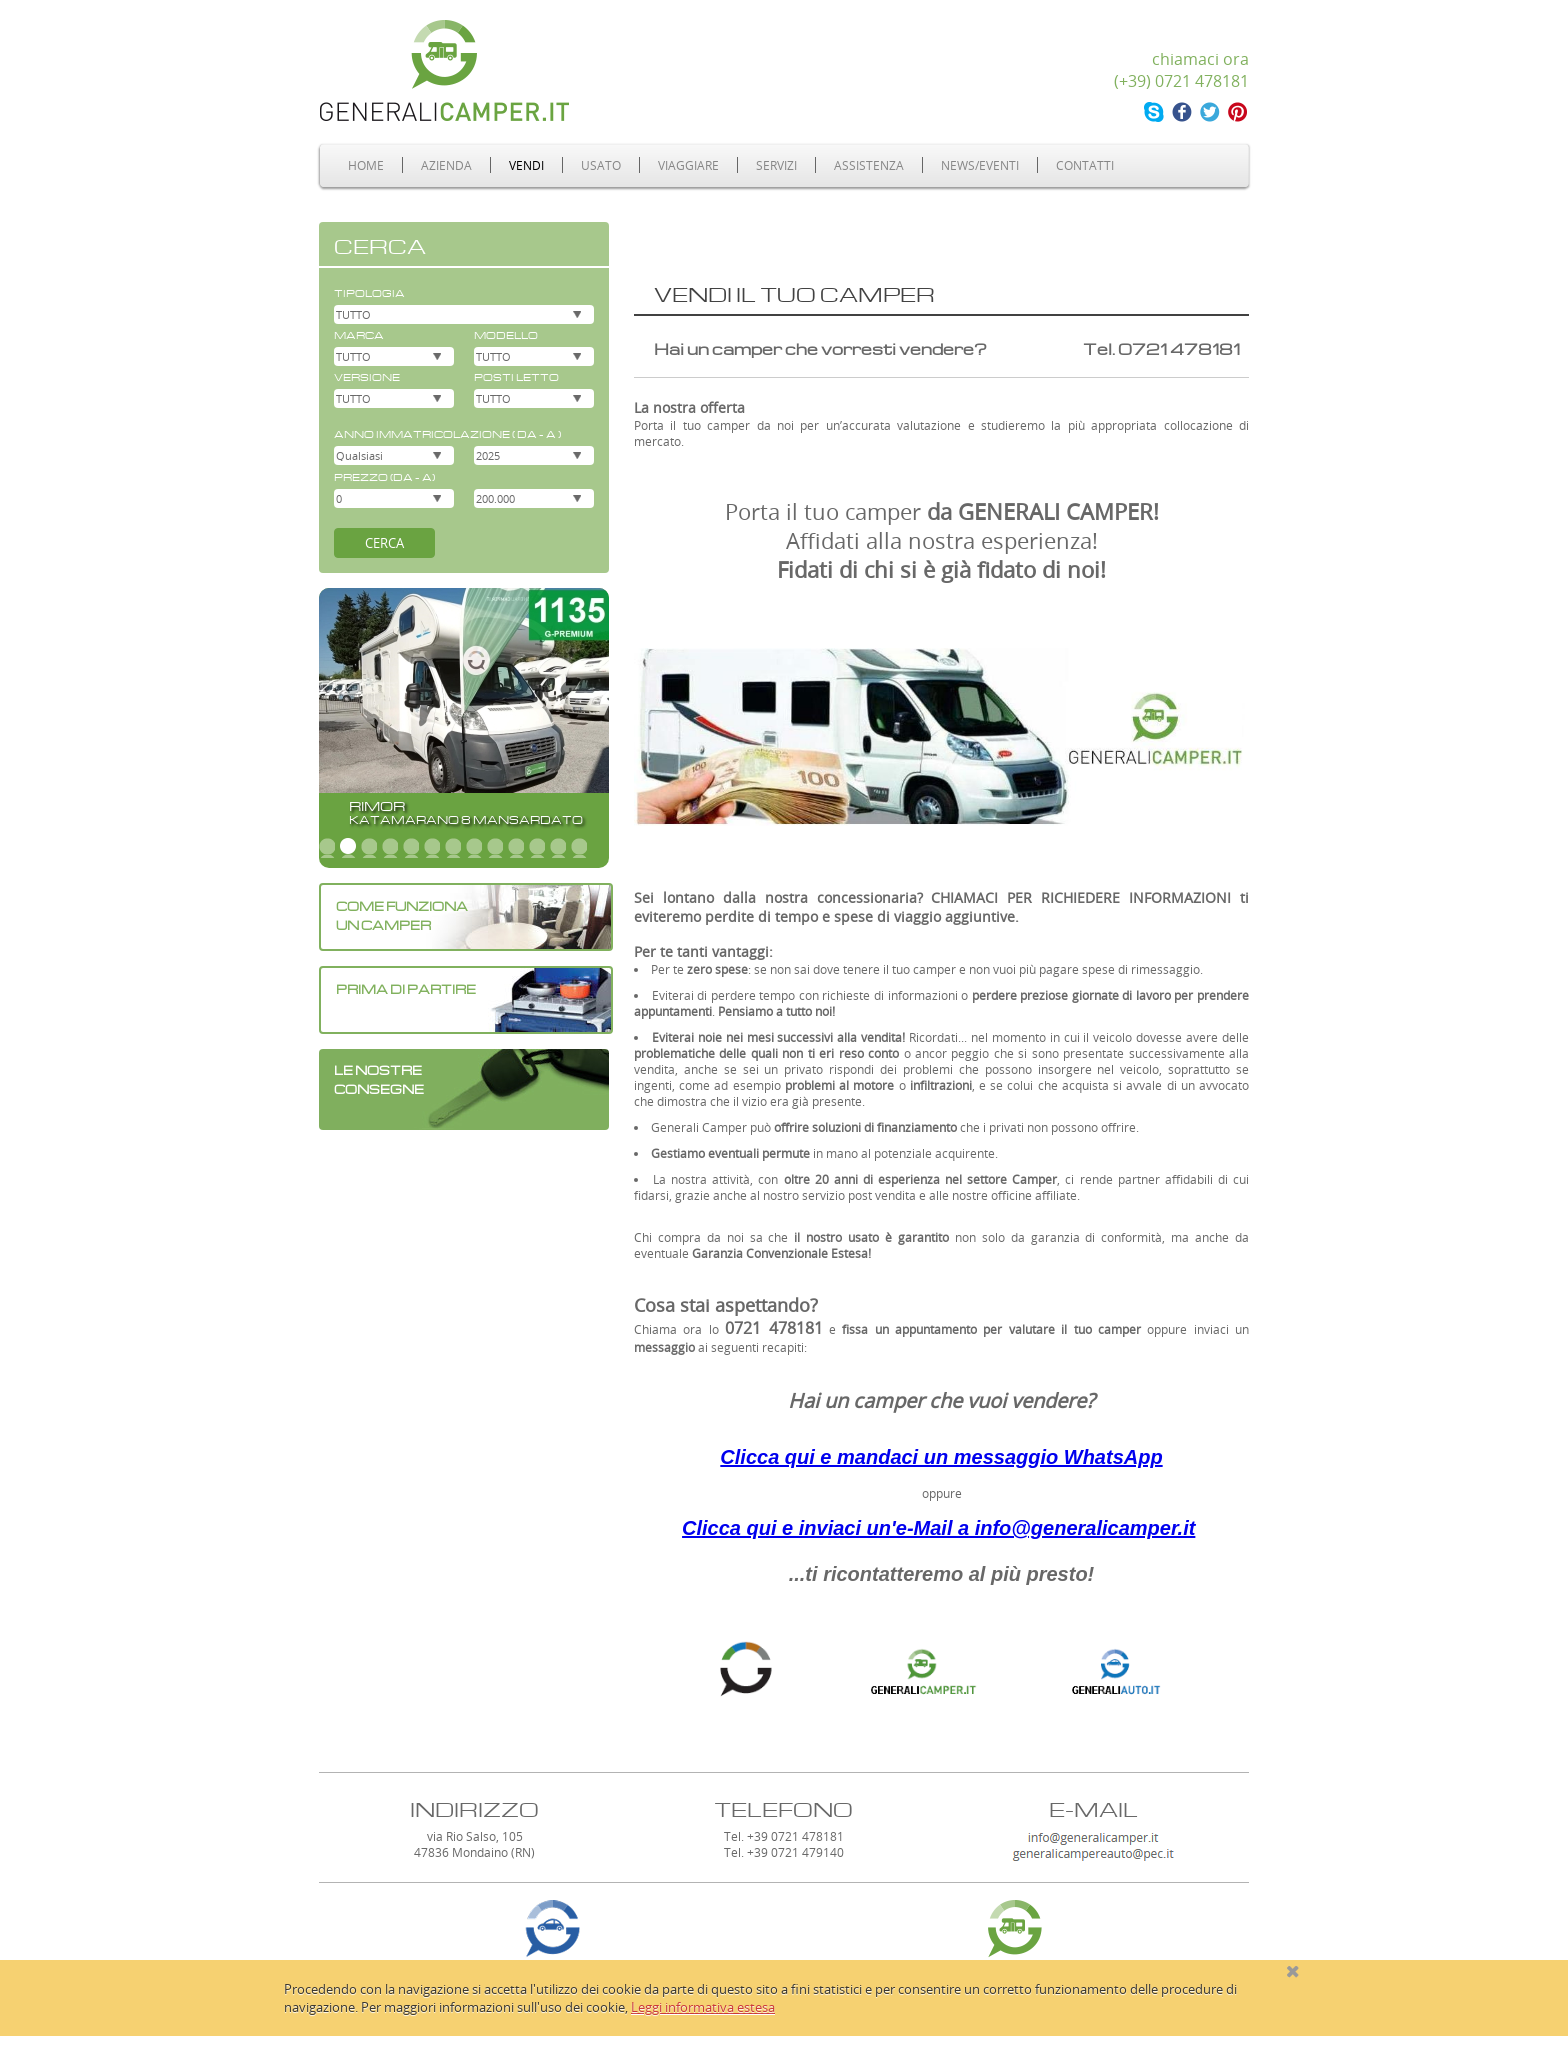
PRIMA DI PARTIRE (406, 987)
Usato (601, 165)
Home (366, 165)
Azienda (446, 165)
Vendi (526, 165)
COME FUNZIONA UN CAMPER (402, 914)
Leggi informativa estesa (703, 2007)
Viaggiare (688, 165)
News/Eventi (980, 165)
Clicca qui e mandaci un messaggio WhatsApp (941, 1457)
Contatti (1085, 165)
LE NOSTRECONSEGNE (379, 1078)
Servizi (776, 165)
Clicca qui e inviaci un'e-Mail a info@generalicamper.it (938, 1528)
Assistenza (869, 165)
